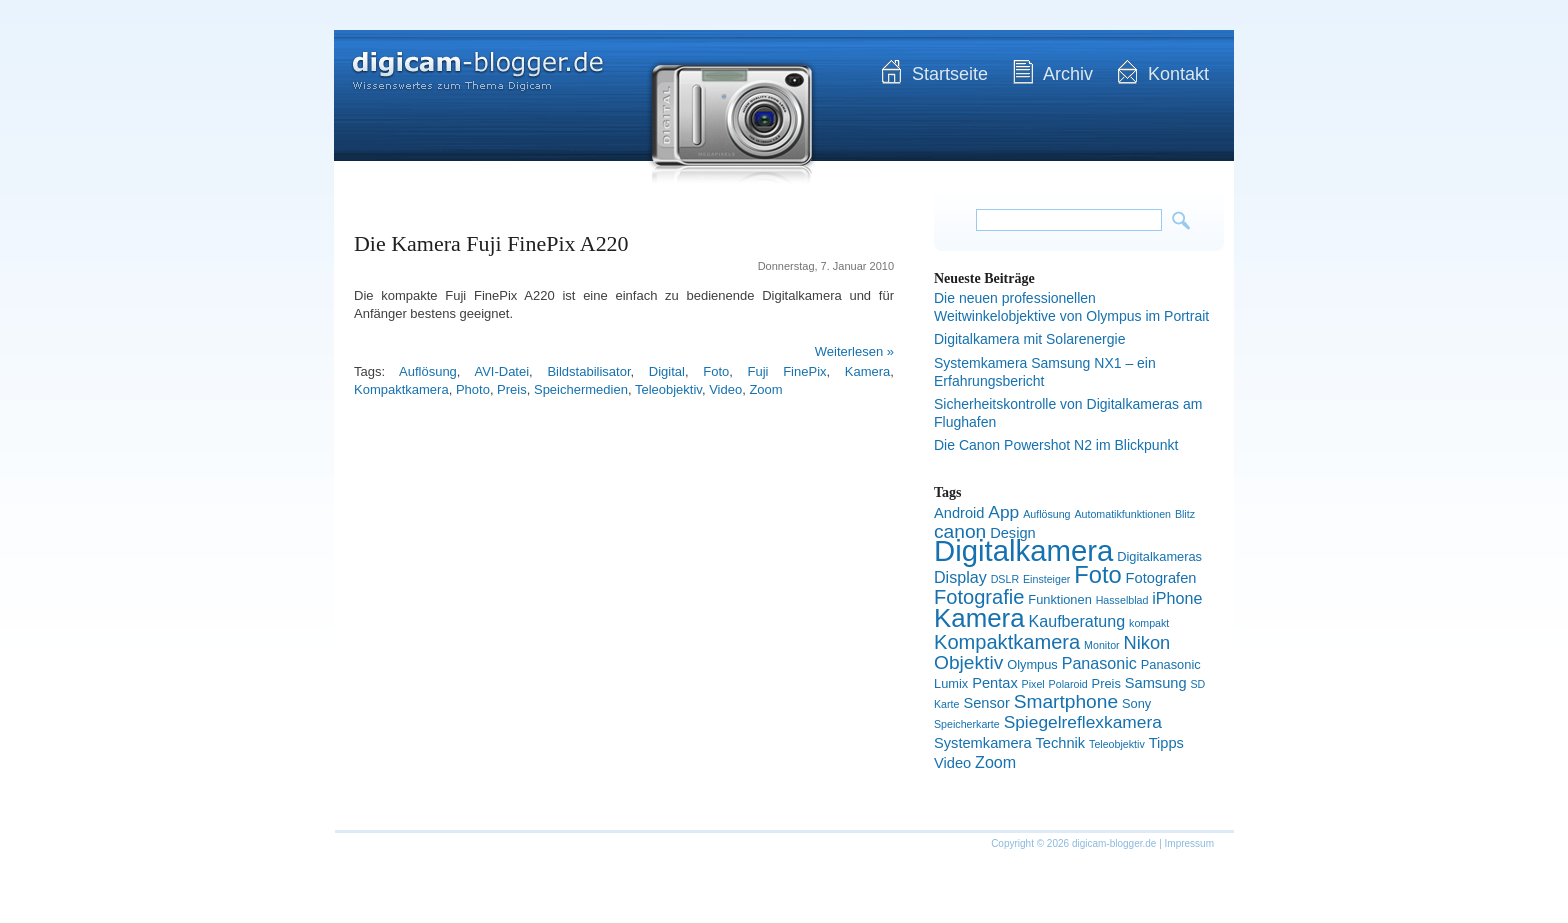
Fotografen (1161, 578)
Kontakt (1178, 74)
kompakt (1149, 623)
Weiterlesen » (854, 351)
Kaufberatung (1077, 621)
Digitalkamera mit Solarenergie (1029, 339)
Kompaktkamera (401, 389)
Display (960, 577)
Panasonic (1099, 663)
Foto (716, 371)
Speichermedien (581, 389)
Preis (512, 389)
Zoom (765, 389)
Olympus (1032, 664)
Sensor (986, 703)
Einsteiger (1046, 579)
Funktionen (1059, 599)
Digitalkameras (1159, 556)
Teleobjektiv (668, 389)
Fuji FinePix (787, 371)
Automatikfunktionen (1122, 514)
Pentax (995, 683)
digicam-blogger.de (459, 60)
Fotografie (979, 597)
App (1003, 512)
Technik (1061, 743)
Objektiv (968, 662)
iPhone (1177, 598)
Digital (667, 371)
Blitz (1185, 514)
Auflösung (428, 371)
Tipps (1166, 743)
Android (959, 513)
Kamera (868, 371)
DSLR (1005, 579)
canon (960, 531)
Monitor (1102, 645)
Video (725, 389)
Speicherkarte (967, 724)
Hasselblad (1122, 600)
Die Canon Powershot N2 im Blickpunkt (1056, 445)
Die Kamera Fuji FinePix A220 (491, 243)
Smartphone (1066, 701)
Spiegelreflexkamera (1083, 722)
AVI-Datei (501, 371)
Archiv (1068, 74)
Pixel (1033, 684)
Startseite (950, 74)
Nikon (1147, 642)
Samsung (1156, 683)
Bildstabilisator (588, 371)
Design (1013, 533)
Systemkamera (983, 743)
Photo (473, 389)
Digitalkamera (1023, 550)
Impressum (1189, 843)
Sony (1136, 703)
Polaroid (1068, 684)
